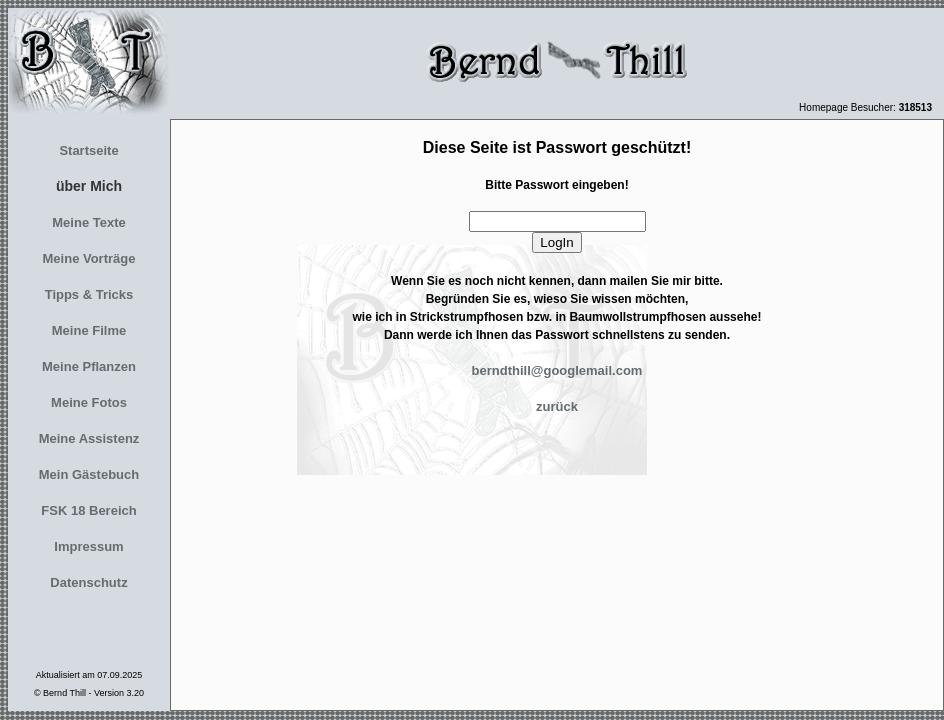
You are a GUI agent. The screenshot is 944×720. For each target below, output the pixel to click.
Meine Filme (89, 330)
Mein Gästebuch (89, 474)
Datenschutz (88, 582)
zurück (557, 406)
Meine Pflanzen (89, 366)
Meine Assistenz (89, 438)
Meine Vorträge (89, 258)
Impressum (88, 546)
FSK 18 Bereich (88, 510)
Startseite (88, 150)
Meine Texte (88, 222)
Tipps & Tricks (89, 294)
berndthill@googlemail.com (557, 370)
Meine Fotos (89, 402)
